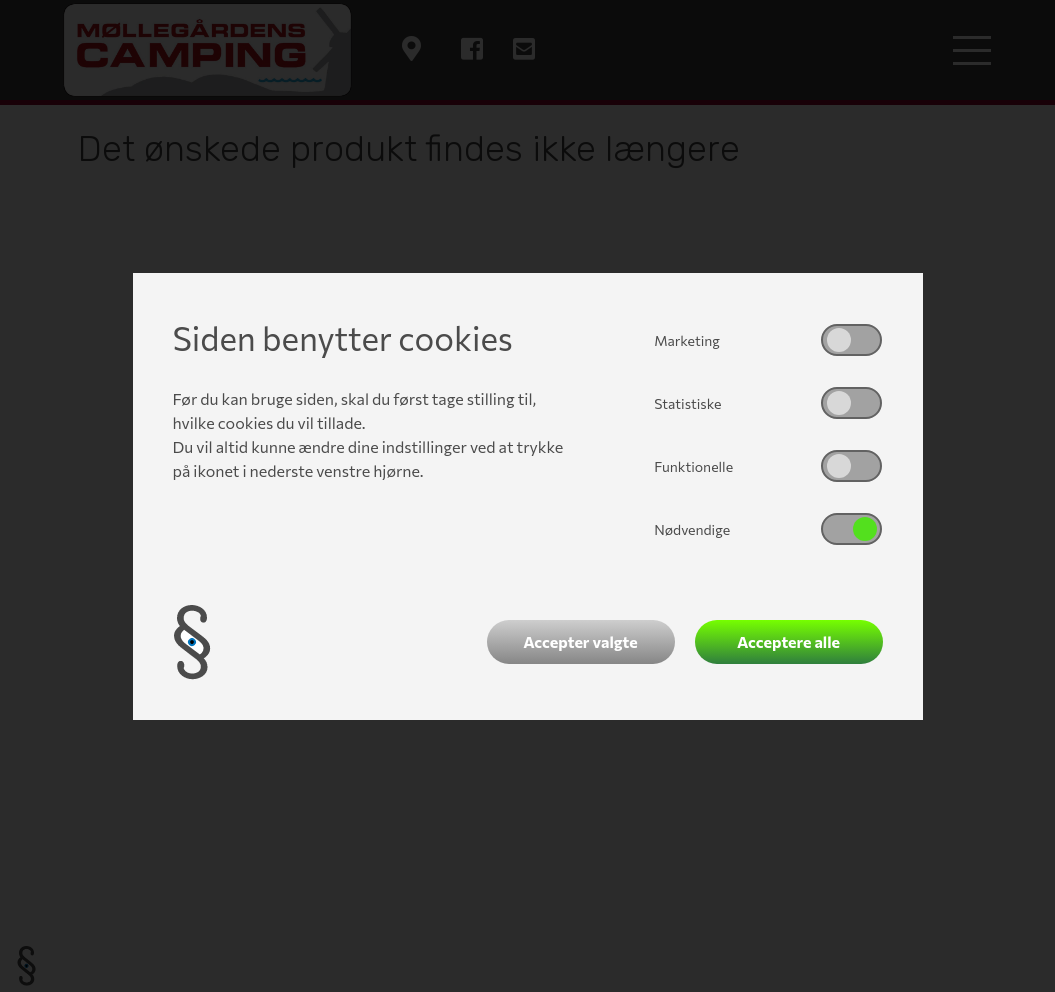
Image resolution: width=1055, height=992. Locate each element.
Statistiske (687, 403)
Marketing (687, 340)
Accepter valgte (580, 641)
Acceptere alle (788, 641)
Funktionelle (693, 466)
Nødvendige (692, 529)
